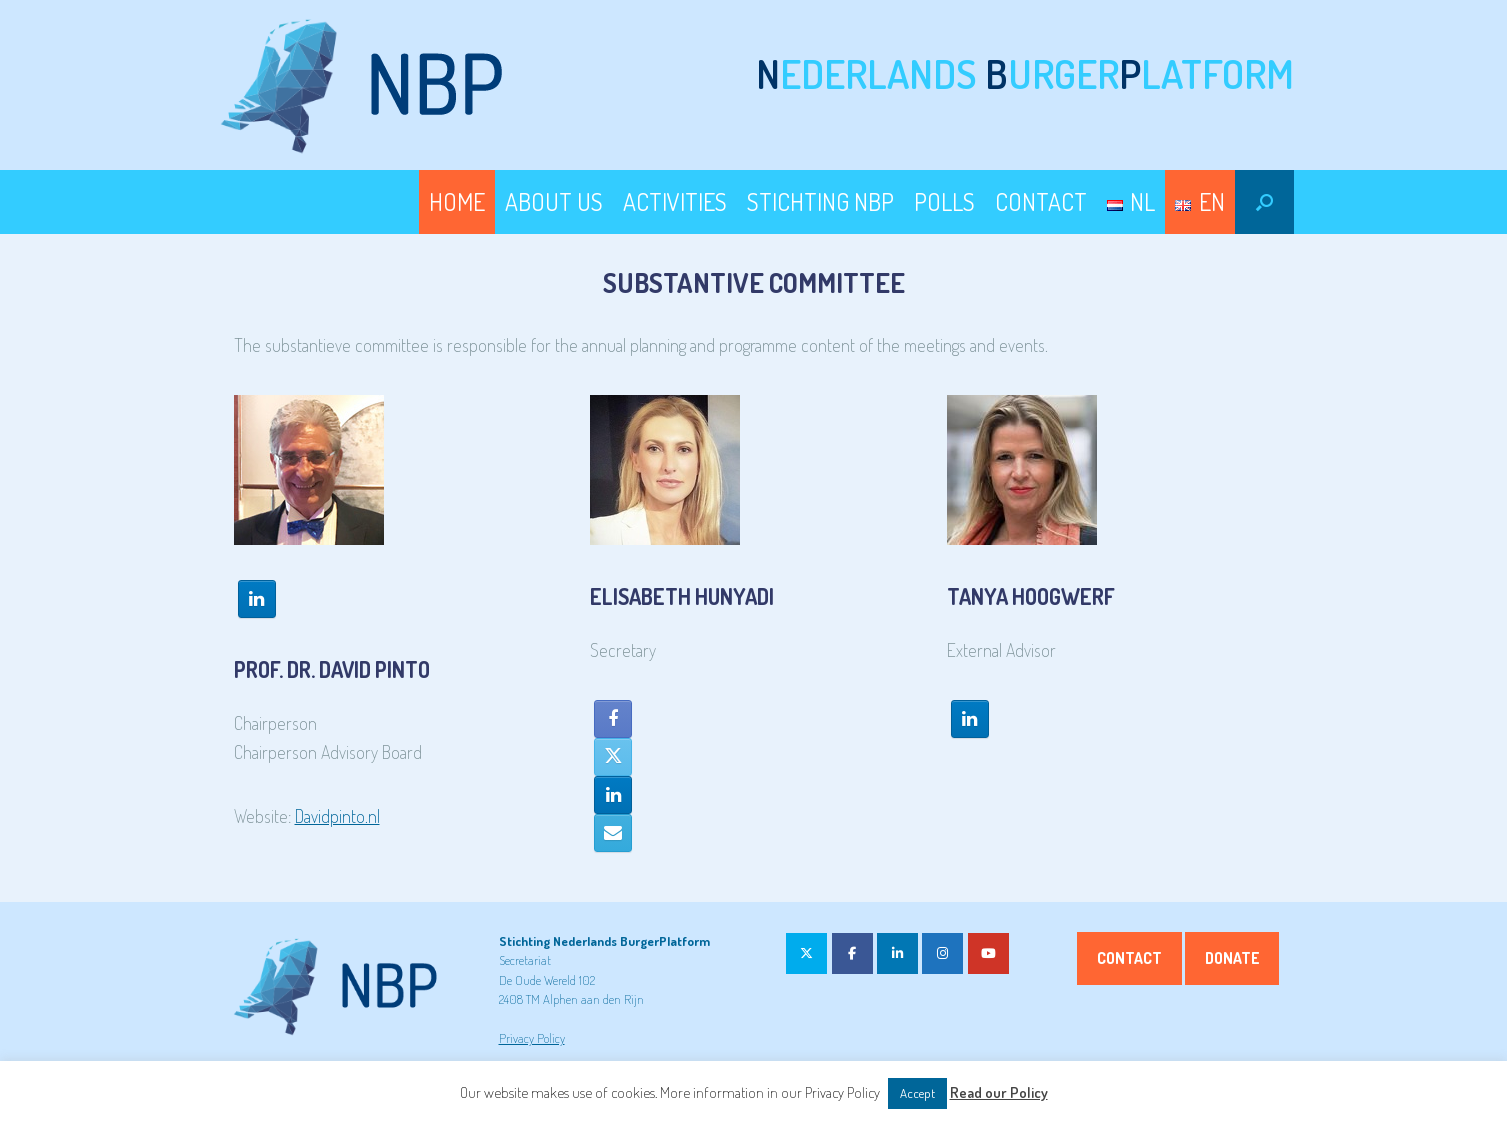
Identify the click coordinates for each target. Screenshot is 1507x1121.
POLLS (944, 201)
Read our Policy (999, 1092)
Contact (1129, 958)
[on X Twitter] (806, 953)
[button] (1264, 202)
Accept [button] (917, 1093)
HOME (457, 201)
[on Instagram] (942, 953)
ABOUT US (554, 201)
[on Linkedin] (897, 953)
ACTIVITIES (675, 201)
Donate (1232, 958)
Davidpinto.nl (337, 816)
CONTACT (1041, 201)
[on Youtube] (988, 953)
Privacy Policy (532, 1038)
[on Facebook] (852, 953)
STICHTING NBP (820, 201)
